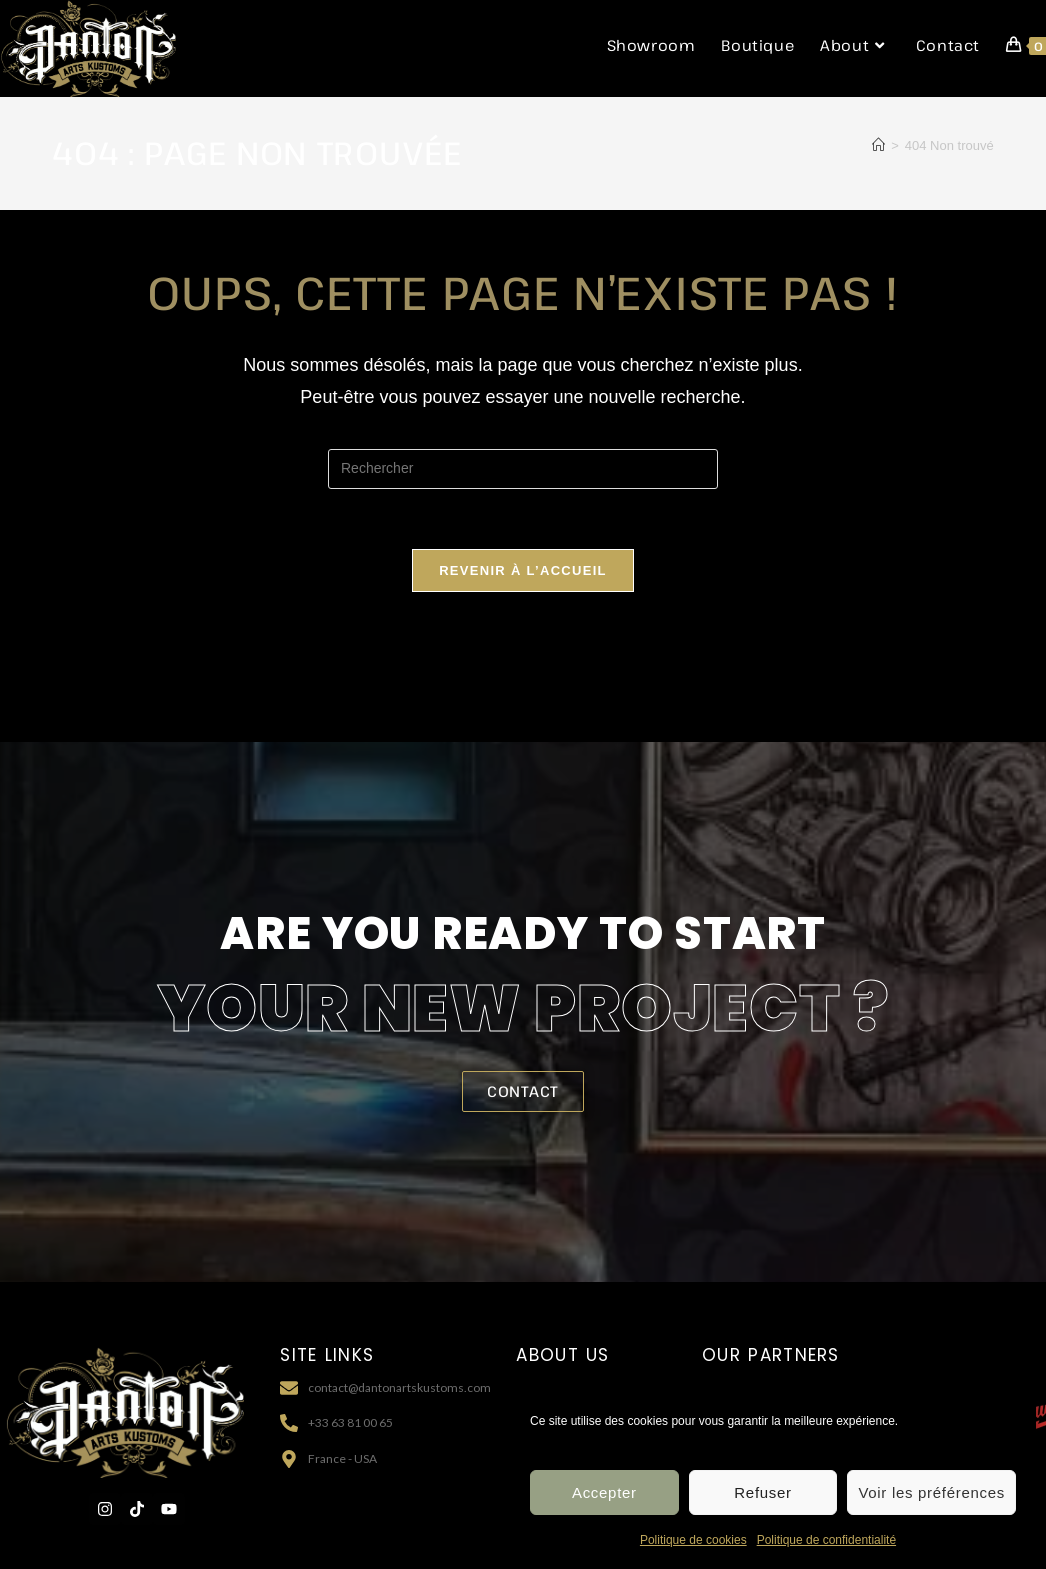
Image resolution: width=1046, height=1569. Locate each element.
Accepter (604, 1500)
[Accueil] (878, 145)
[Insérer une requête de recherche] (523, 469)
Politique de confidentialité (826, 1548)
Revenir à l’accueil (523, 570)
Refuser (762, 1500)
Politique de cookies (693, 1548)
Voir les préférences (931, 1500)
